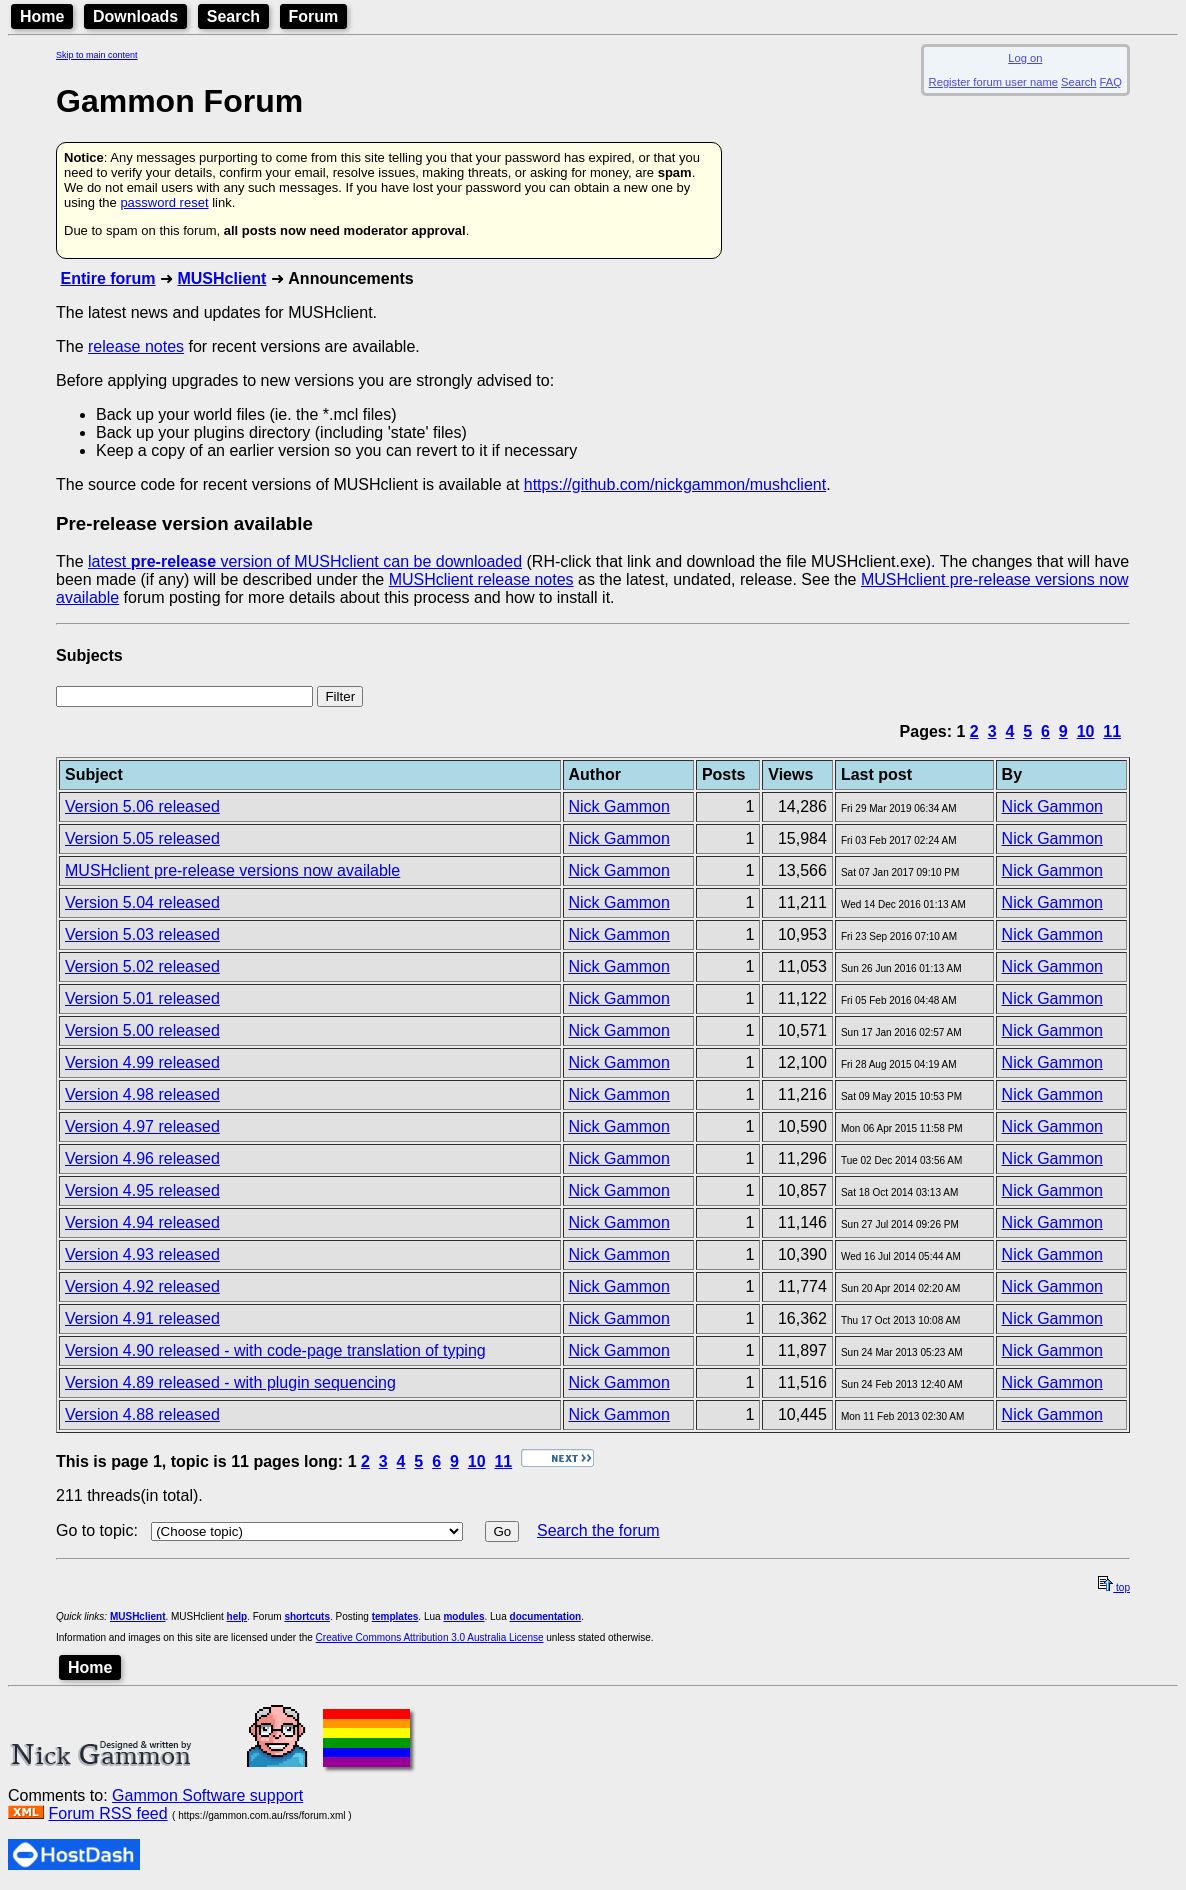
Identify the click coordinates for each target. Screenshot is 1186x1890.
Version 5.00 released (142, 1030)
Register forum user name (993, 82)
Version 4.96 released (142, 1158)
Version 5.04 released (142, 902)
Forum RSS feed (107, 1813)
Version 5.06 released (142, 806)
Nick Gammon (619, 806)
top (1114, 1587)
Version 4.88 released (142, 1414)
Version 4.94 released (142, 1222)
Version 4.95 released (142, 1190)
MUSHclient (221, 278)
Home (42, 16)
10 (1086, 731)
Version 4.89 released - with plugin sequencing (230, 1382)
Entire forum (107, 278)
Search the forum (598, 1530)
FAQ (1111, 82)
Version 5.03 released (142, 934)
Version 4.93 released (142, 1254)
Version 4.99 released (142, 1062)
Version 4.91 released (142, 1318)
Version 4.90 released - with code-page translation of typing (275, 1350)
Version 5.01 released (142, 998)
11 (1112, 731)
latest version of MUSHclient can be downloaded (305, 561)
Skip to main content (97, 55)
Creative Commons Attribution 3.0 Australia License (430, 1637)
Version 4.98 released (142, 1094)
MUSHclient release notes (481, 579)
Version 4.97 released (142, 1126)
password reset (164, 202)
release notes (136, 346)
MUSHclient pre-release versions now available (232, 870)
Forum (314, 16)
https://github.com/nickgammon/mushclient (675, 484)
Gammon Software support (207, 1795)
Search (233, 16)
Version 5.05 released (142, 838)
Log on (1025, 58)
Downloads (135, 16)
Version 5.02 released (142, 966)
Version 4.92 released (142, 1286)
